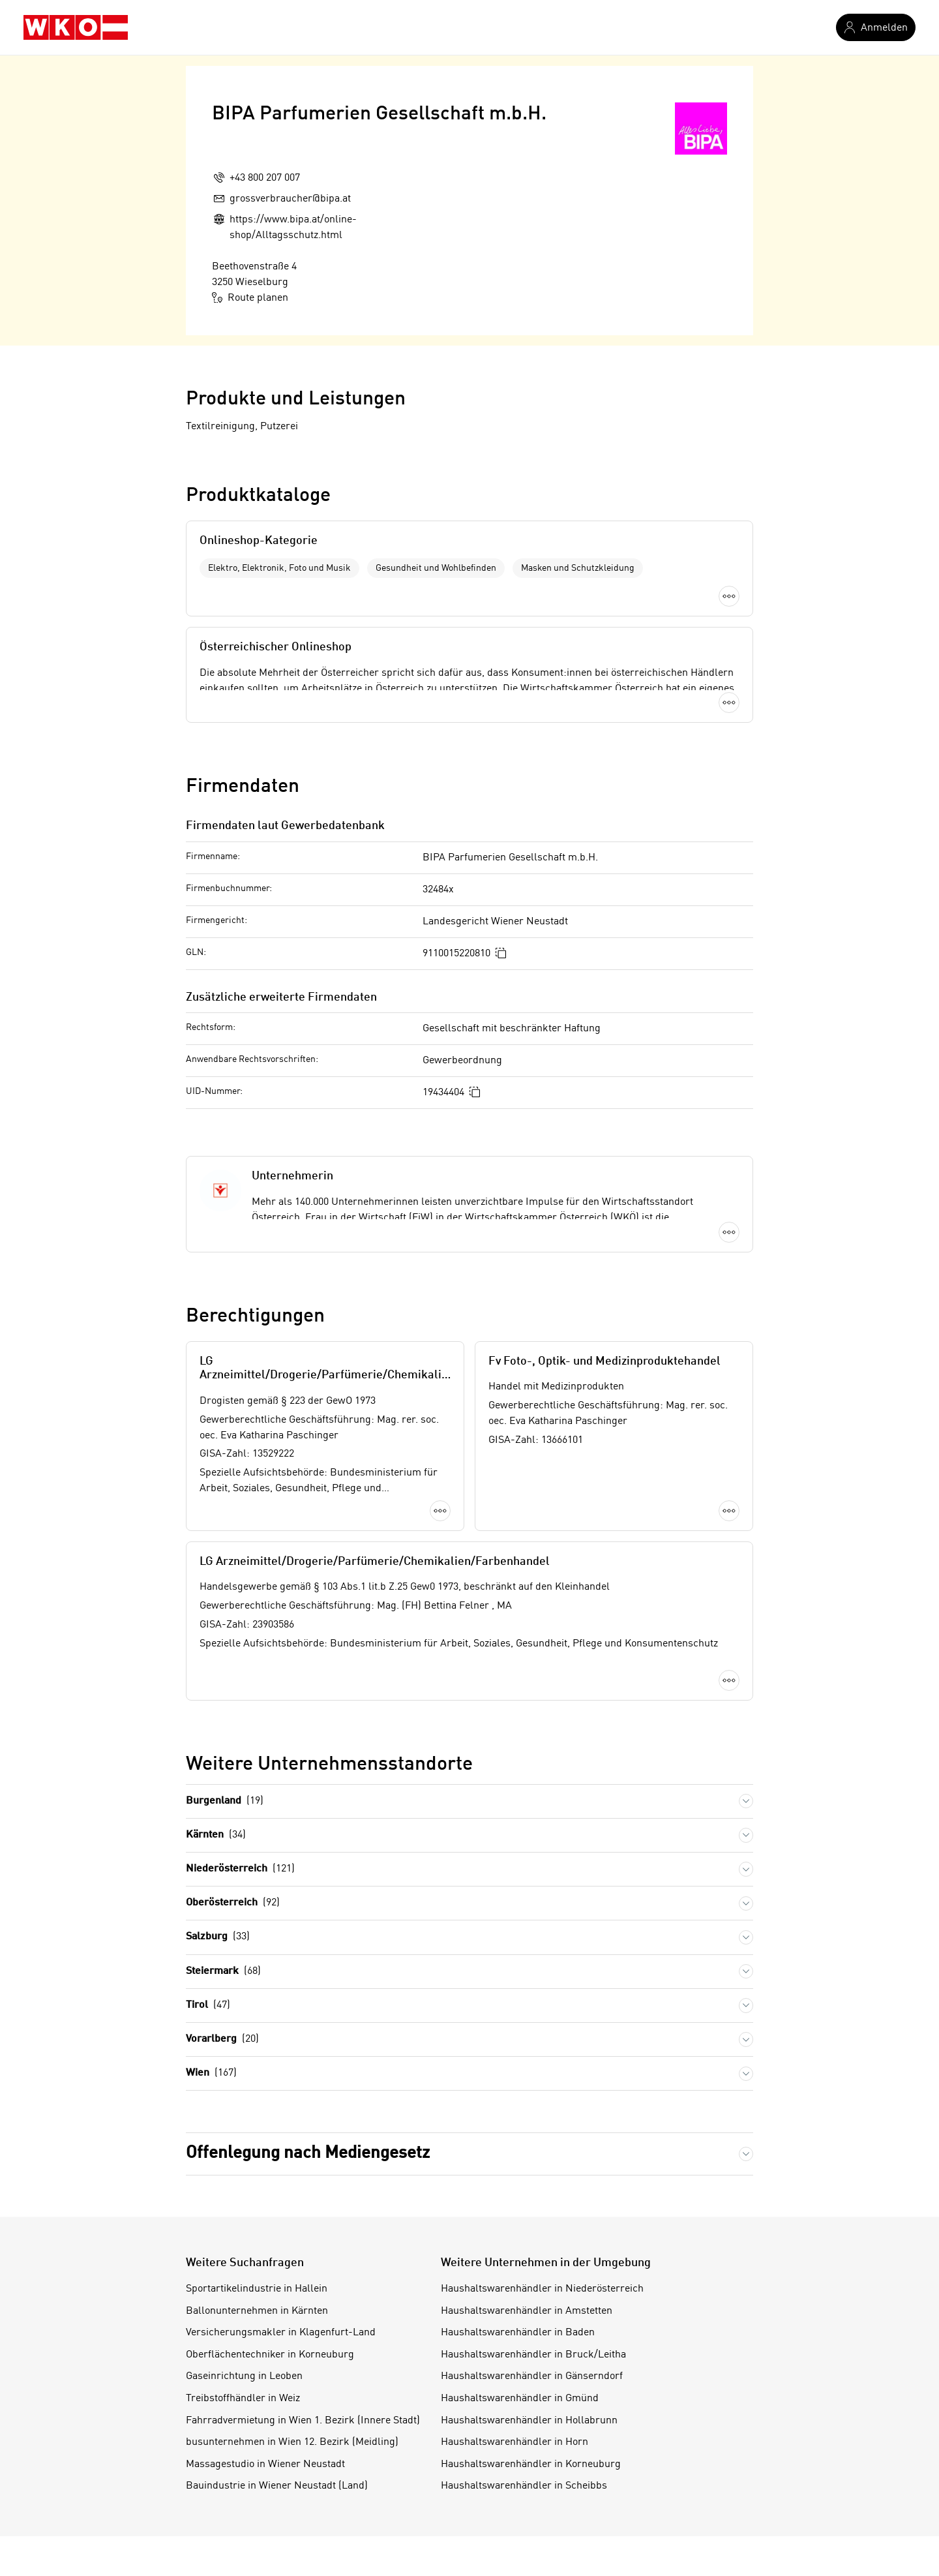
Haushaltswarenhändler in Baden (518, 2332)
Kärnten (216, 1835)
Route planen (250, 297)
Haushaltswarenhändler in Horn (514, 2442)
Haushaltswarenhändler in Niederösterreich (542, 2289)
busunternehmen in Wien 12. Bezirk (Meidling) (292, 2442)
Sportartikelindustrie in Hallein (256, 2289)
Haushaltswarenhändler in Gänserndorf (532, 2376)
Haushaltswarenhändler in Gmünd (520, 2398)
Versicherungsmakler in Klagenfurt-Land (281, 2332)
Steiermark (223, 1971)
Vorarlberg (222, 2039)
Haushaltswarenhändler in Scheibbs (524, 2486)
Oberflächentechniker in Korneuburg (270, 2355)
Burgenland (224, 1801)
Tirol (208, 2005)
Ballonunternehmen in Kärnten (257, 2311)
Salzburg (218, 1937)
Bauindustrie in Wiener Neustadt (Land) (277, 2486)
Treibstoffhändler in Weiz (243, 2398)
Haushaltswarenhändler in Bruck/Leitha (533, 2355)
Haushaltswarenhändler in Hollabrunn (529, 2421)
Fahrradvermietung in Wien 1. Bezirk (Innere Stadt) (303, 2421)
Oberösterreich (233, 1903)
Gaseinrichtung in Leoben (244, 2376)
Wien (211, 2073)
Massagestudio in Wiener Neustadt (265, 2464)
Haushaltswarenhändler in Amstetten (526, 2311)
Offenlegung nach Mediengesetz (308, 2153)
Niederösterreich (240, 1869)
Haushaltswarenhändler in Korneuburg (531, 2464)
